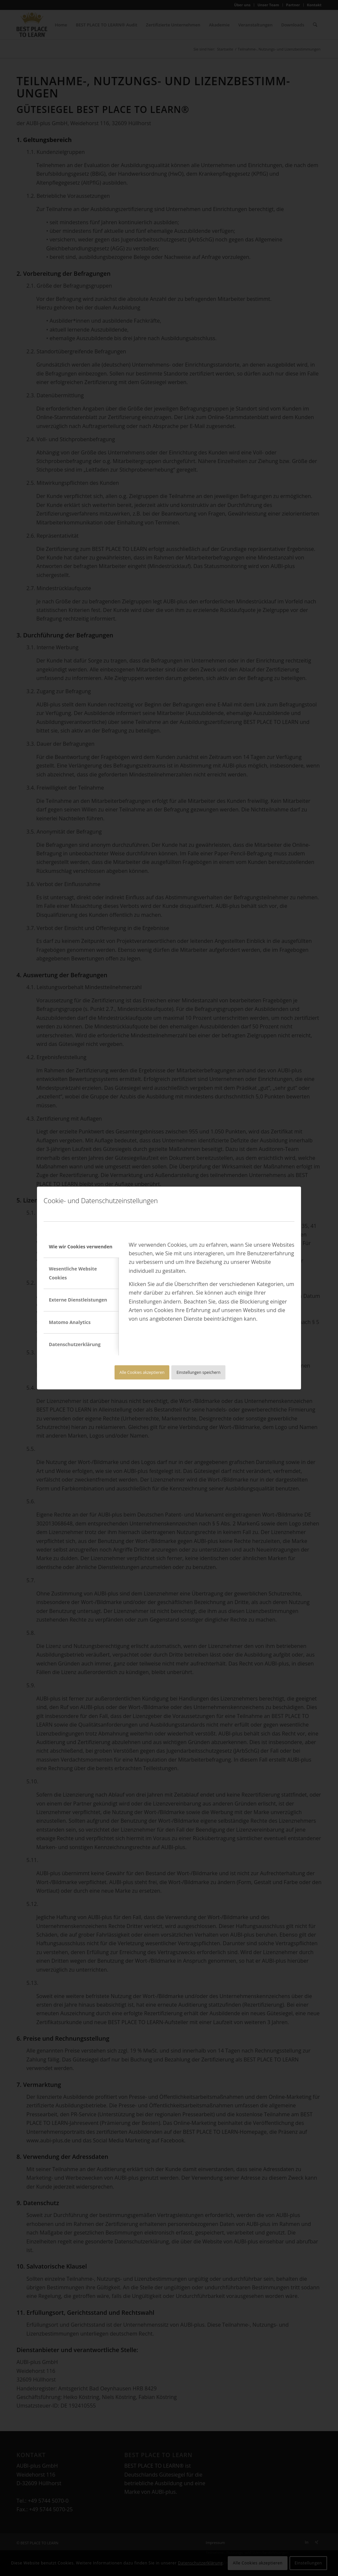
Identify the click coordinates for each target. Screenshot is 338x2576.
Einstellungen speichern (198, 1372)
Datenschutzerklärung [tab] (75, 1344)
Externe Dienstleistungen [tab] (78, 1300)
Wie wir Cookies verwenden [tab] (80, 1246)
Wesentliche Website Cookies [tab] (73, 1273)
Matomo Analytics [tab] (70, 1322)
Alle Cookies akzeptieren (141, 1372)
